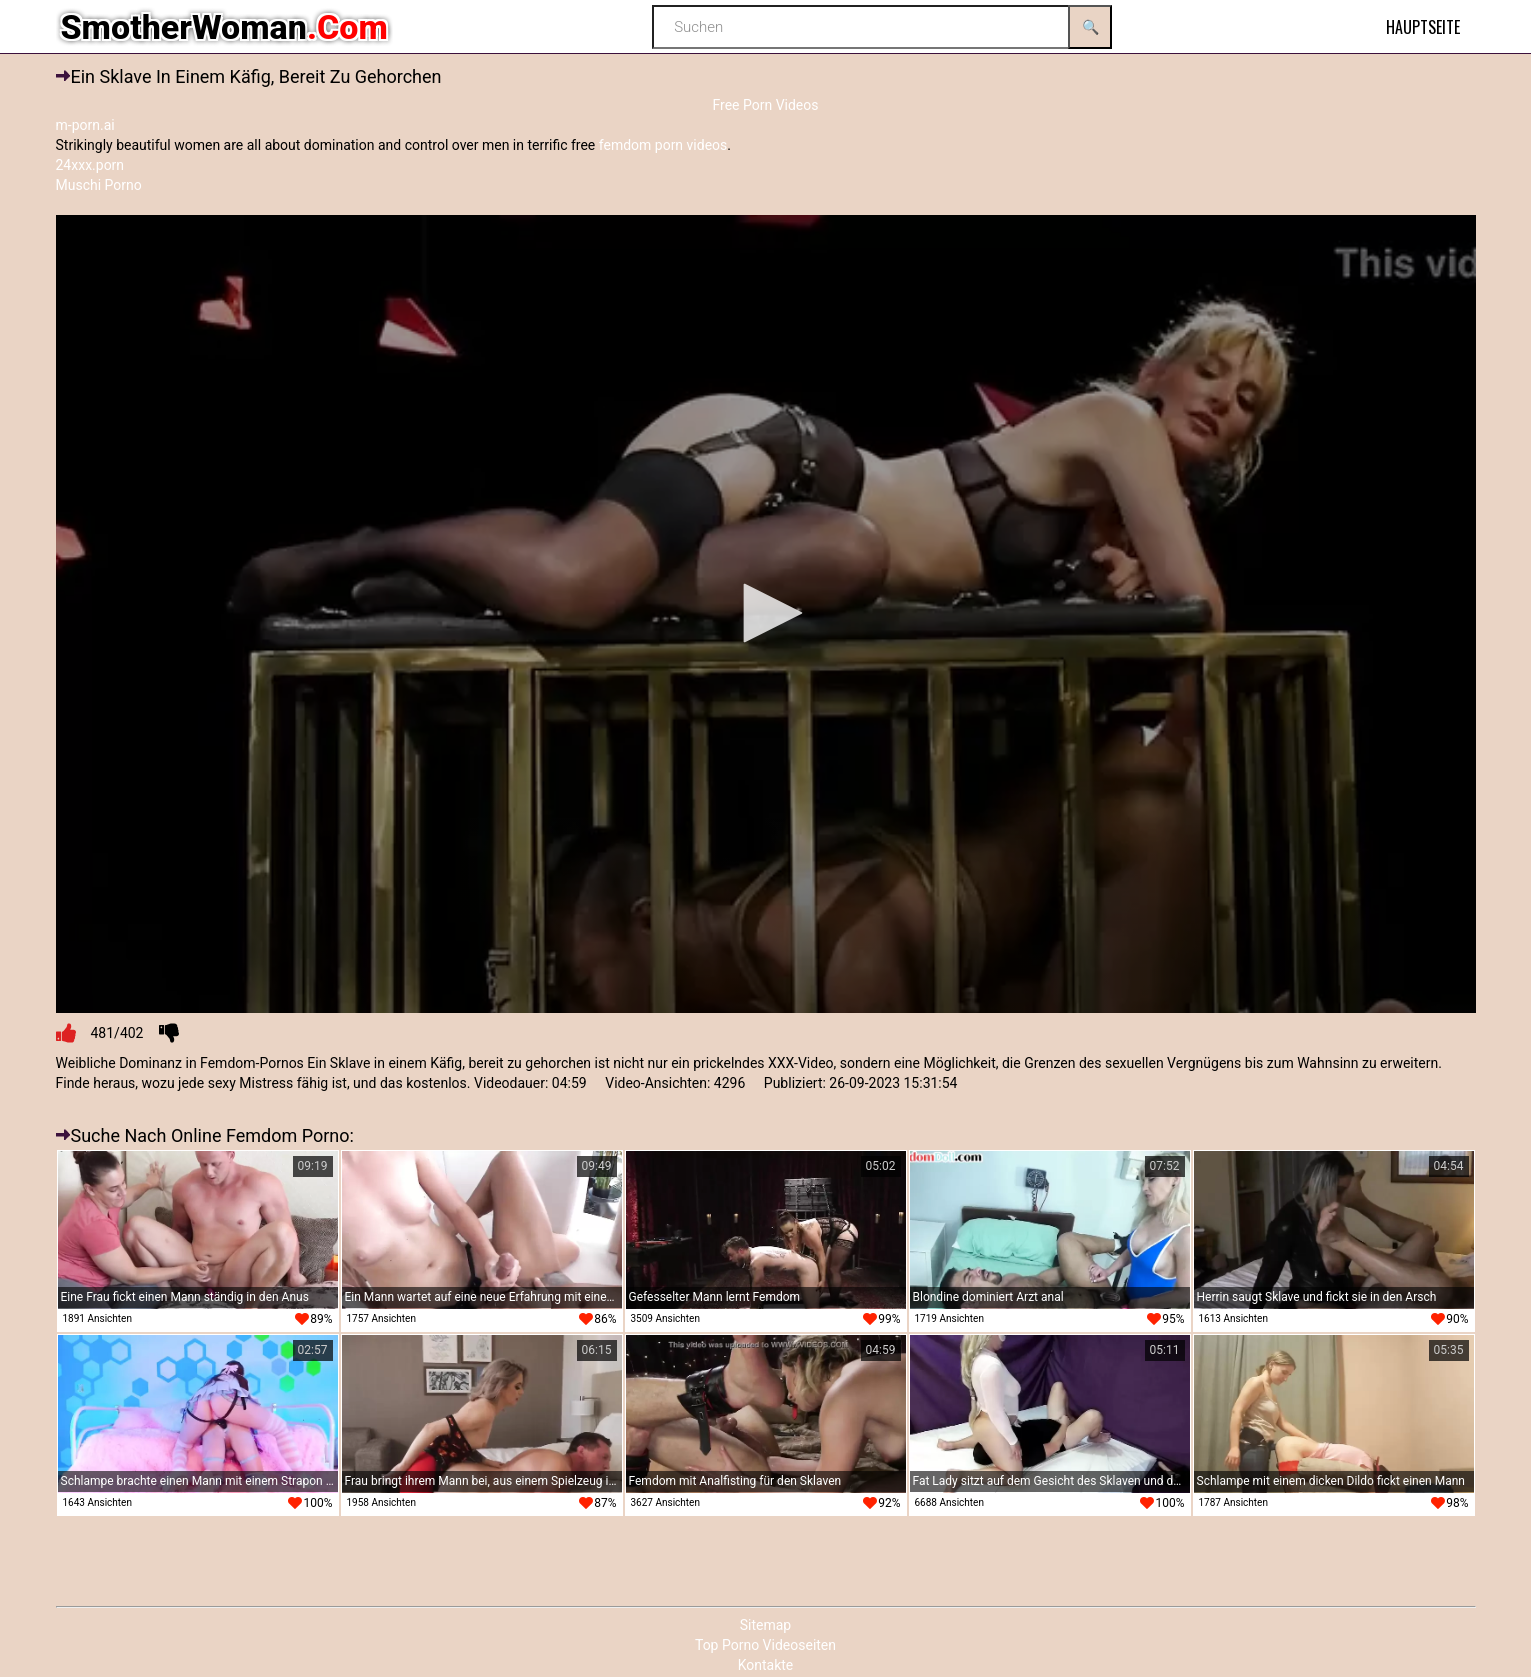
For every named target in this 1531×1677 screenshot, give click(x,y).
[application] (766, 614)
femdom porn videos (663, 145)
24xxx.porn (90, 165)
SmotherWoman (224, 27)
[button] (766, 613)
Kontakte (766, 1665)
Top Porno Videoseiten (765, 1645)
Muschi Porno (99, 185)
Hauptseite (1423, 27)
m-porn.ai (85, 125)
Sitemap (765, 1625)
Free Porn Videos (765, 105)
